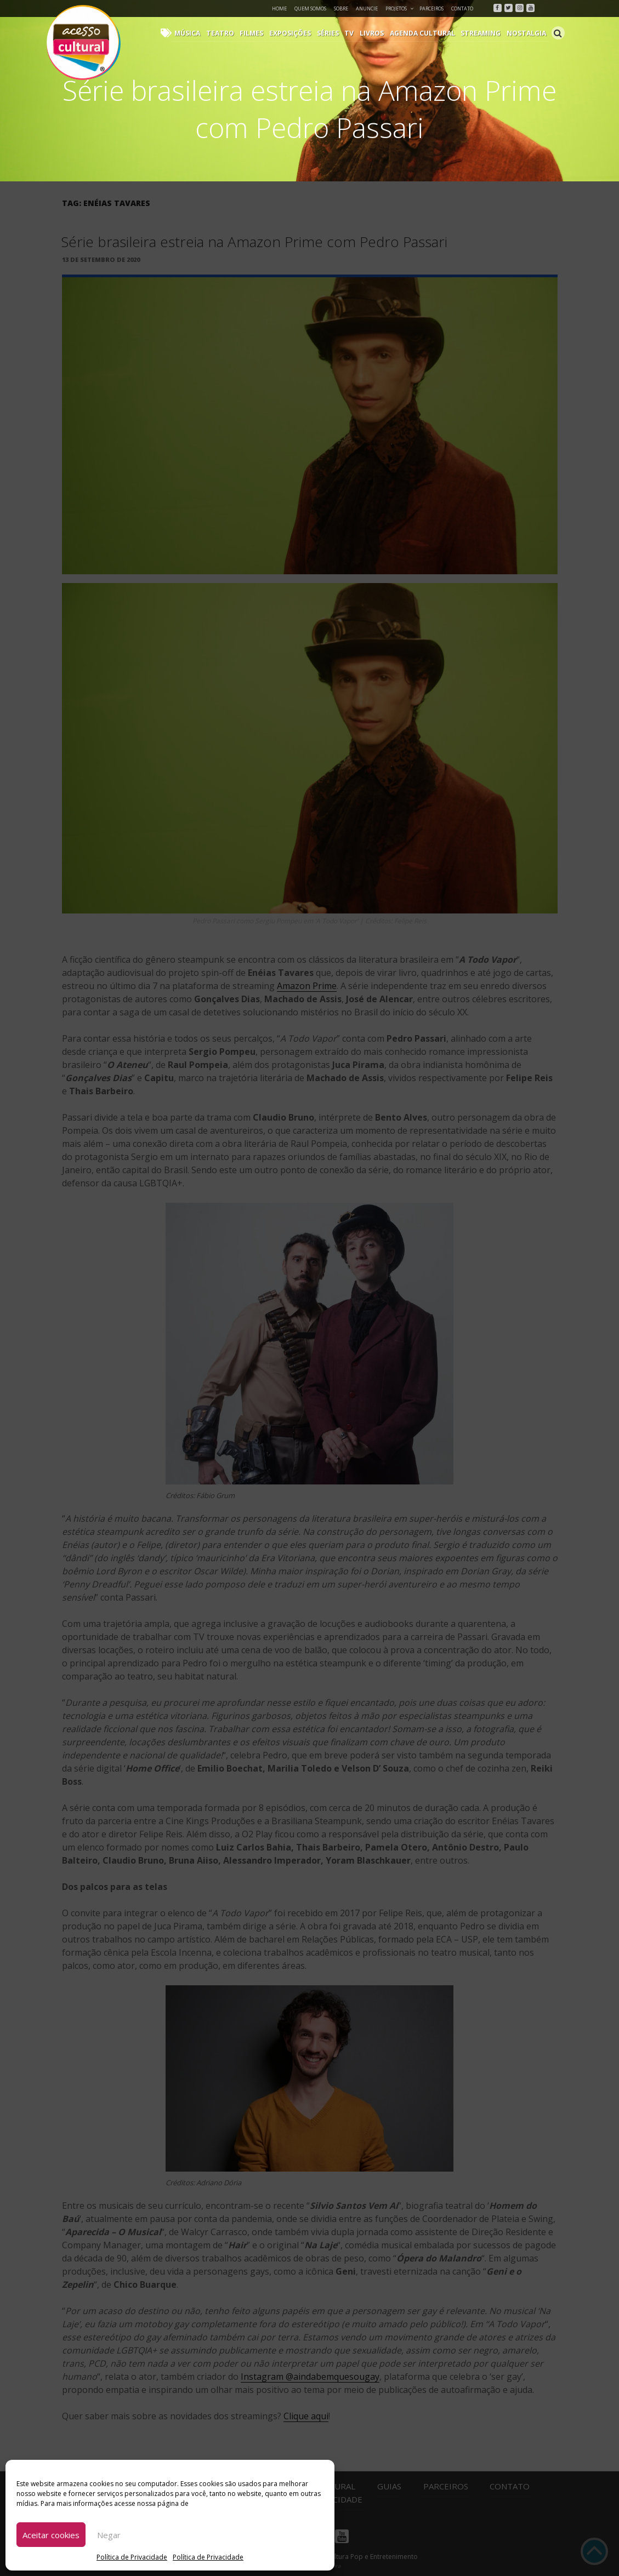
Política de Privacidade (131, 2557)
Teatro (226, 33)
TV (353, 33)
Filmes (257, 33)
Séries (332, 33)
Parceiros (431, 8)
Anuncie (367, 8)
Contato (462, 8)
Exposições (295, 33)
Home (279, 8)
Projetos (399, 8)
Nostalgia (527, 33)
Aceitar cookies (50, 2534)
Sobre (341, 8)
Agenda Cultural (425, 33)
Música (194, 33)
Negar (109, 2534)
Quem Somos (310, 8)
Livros (375, 33)
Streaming (482, 33)
